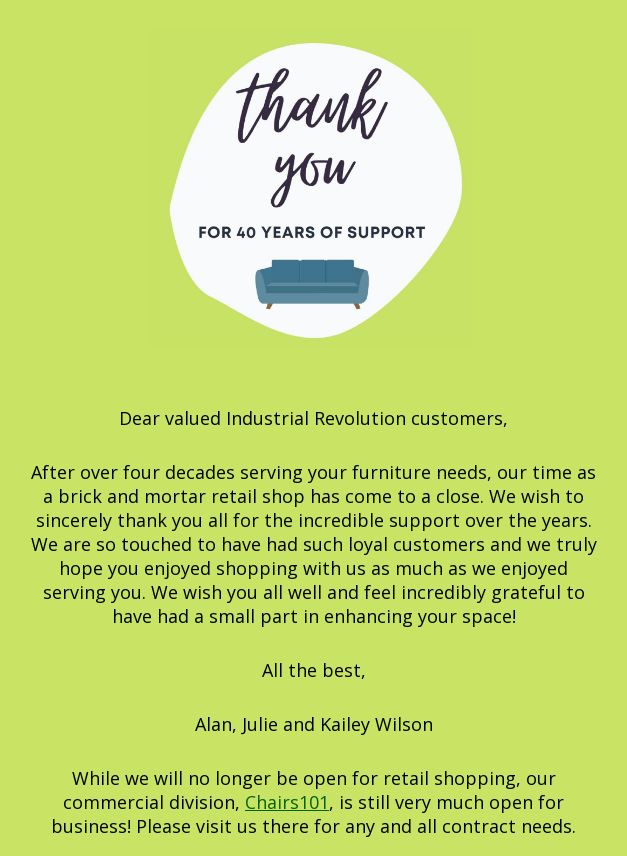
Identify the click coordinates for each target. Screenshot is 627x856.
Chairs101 (287, 802)
